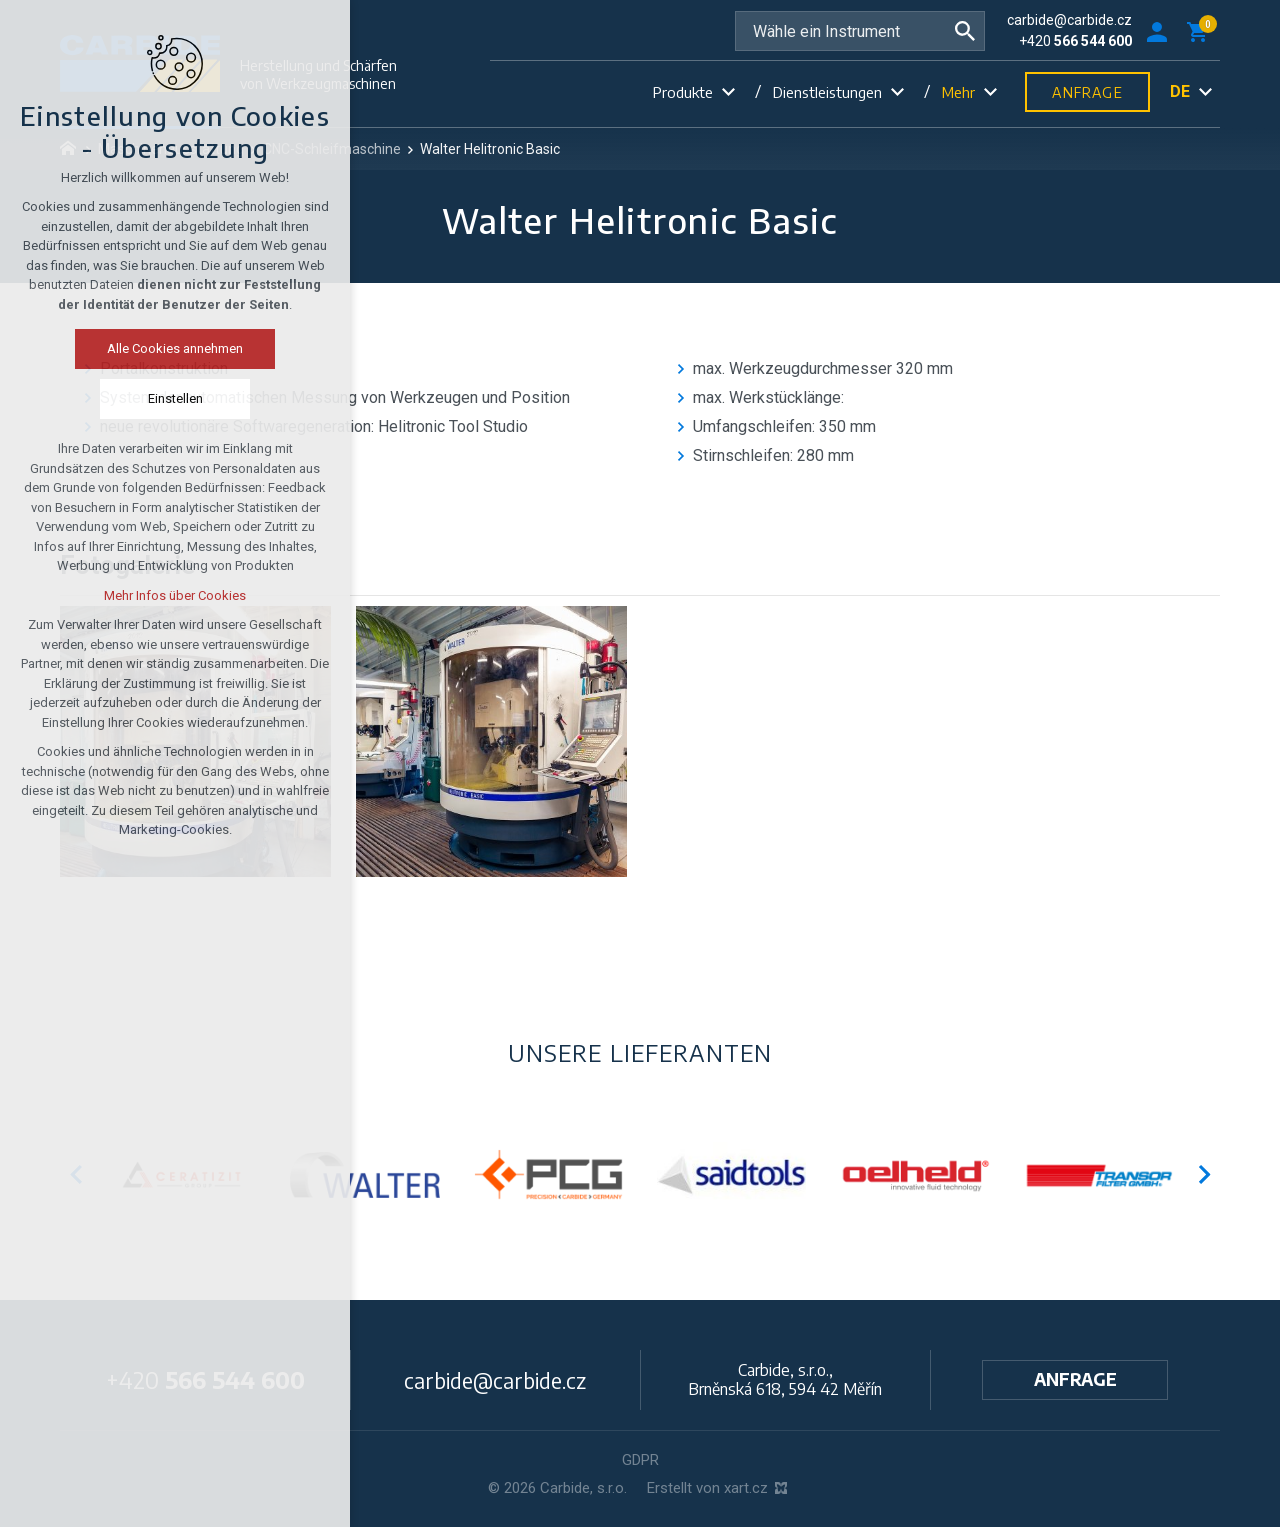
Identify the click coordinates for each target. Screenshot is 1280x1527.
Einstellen (171, 398)
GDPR (640, 1460)
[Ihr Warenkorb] (1201, 31)
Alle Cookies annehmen (171, 348)
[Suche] (965, 31)
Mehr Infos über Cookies (171, 595)
